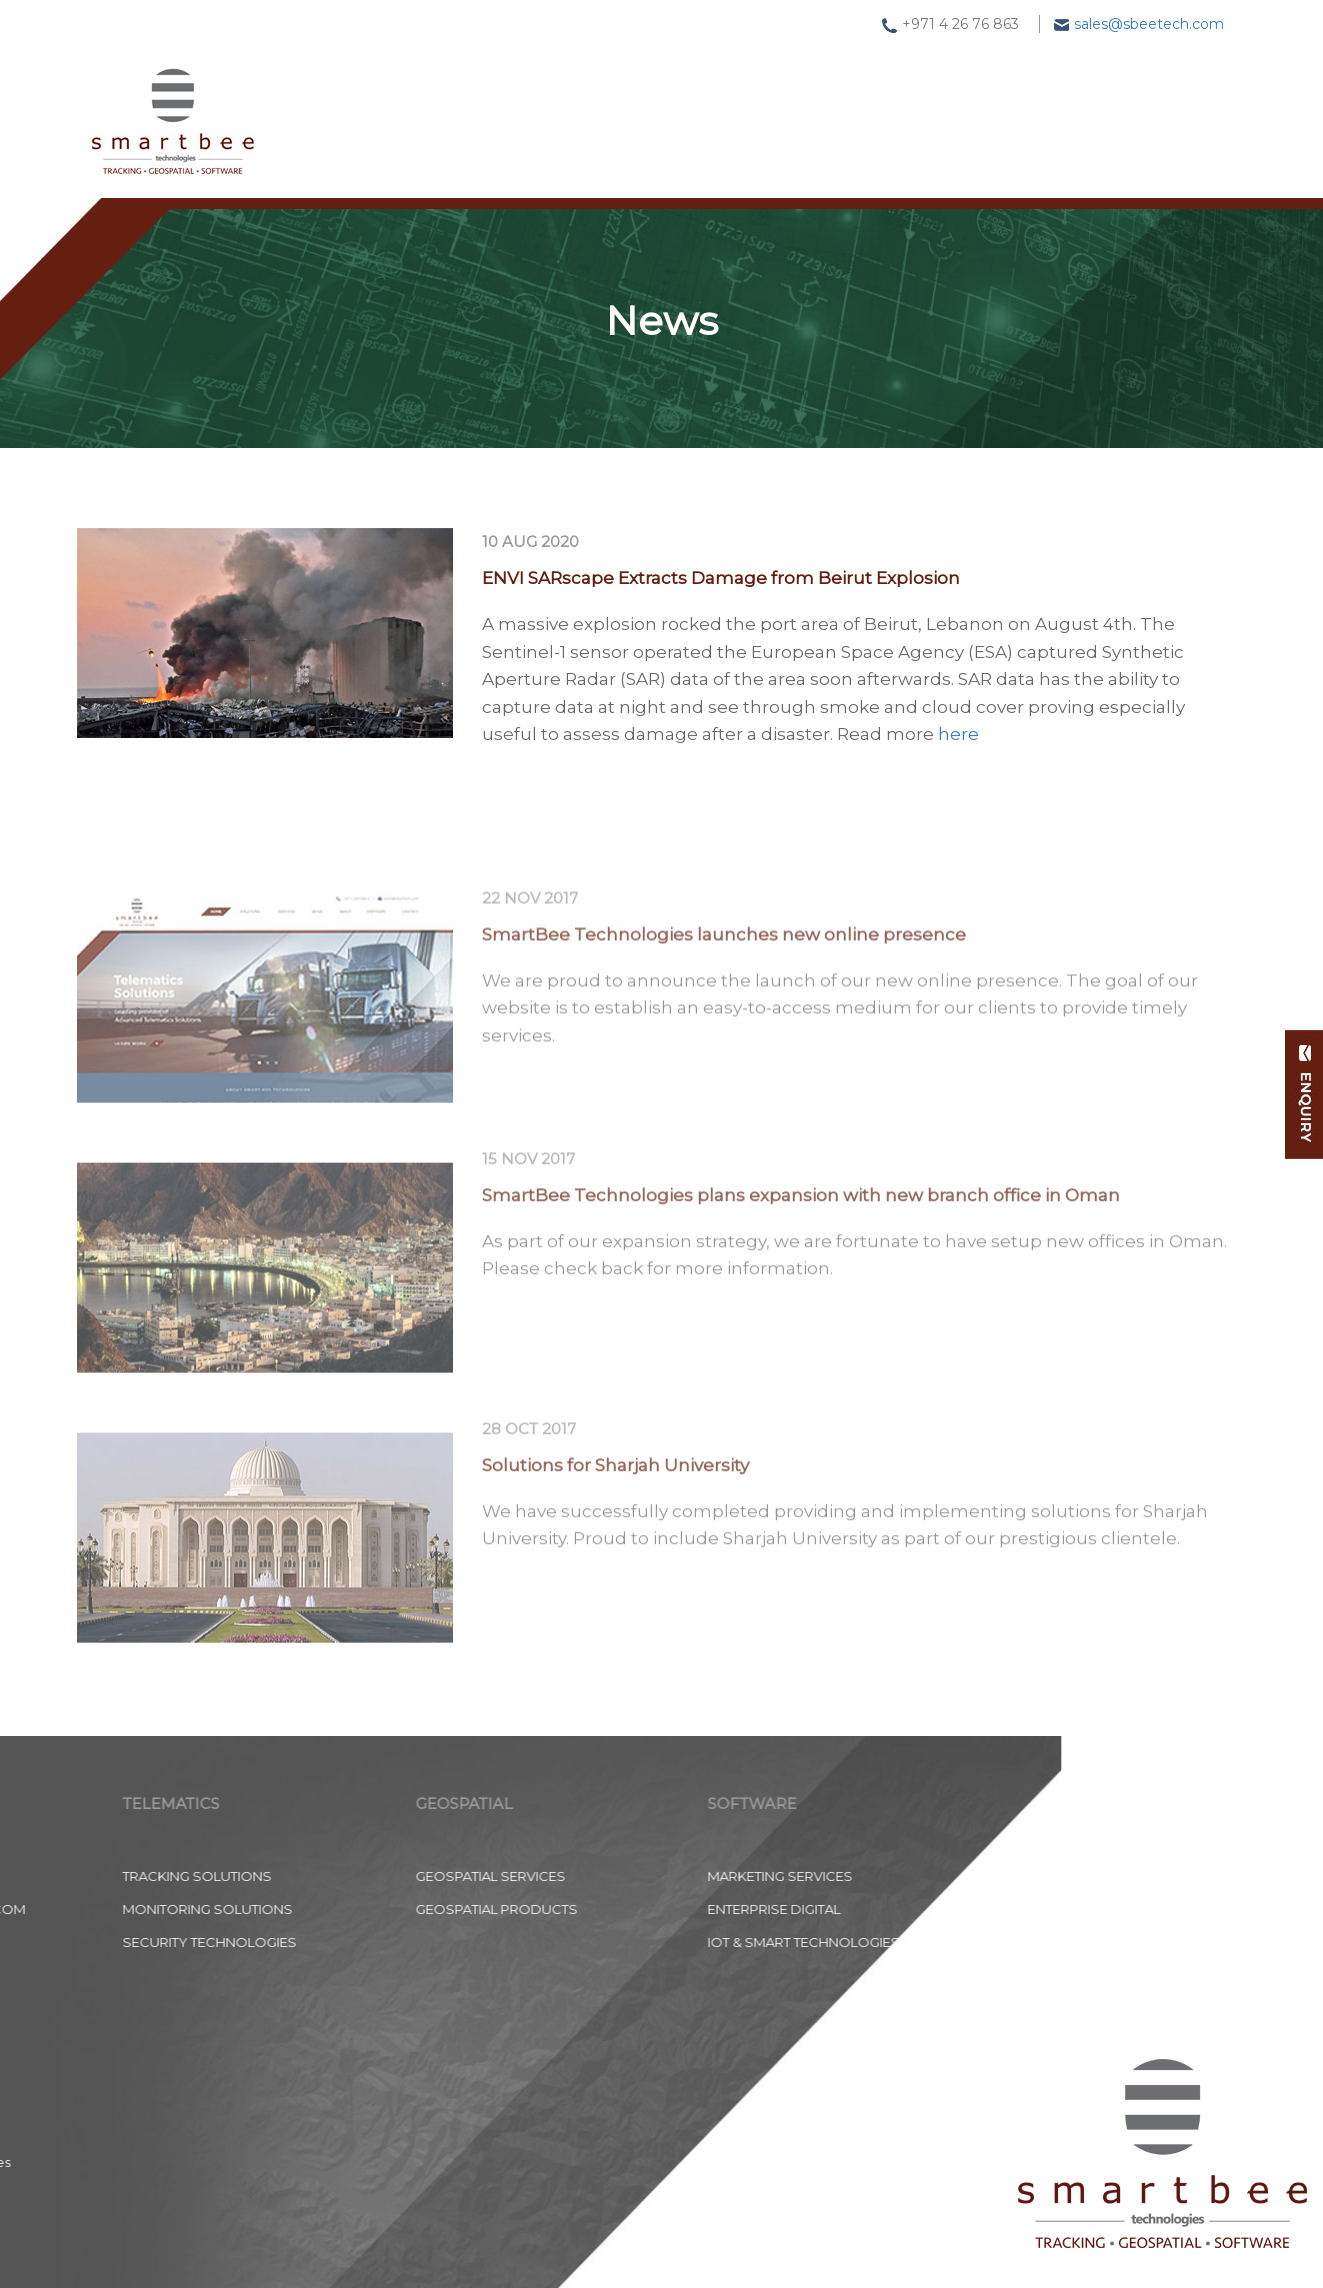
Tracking (488, 105)
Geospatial (629, 103)
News (898, 93)
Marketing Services (353, 1876)
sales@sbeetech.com (1149, 24)
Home (368, 107)
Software (774, 99)
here (958, 739)
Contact (1131, 75)
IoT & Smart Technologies (377, 1942)
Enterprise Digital (347, 1909)
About (1009, 85)
